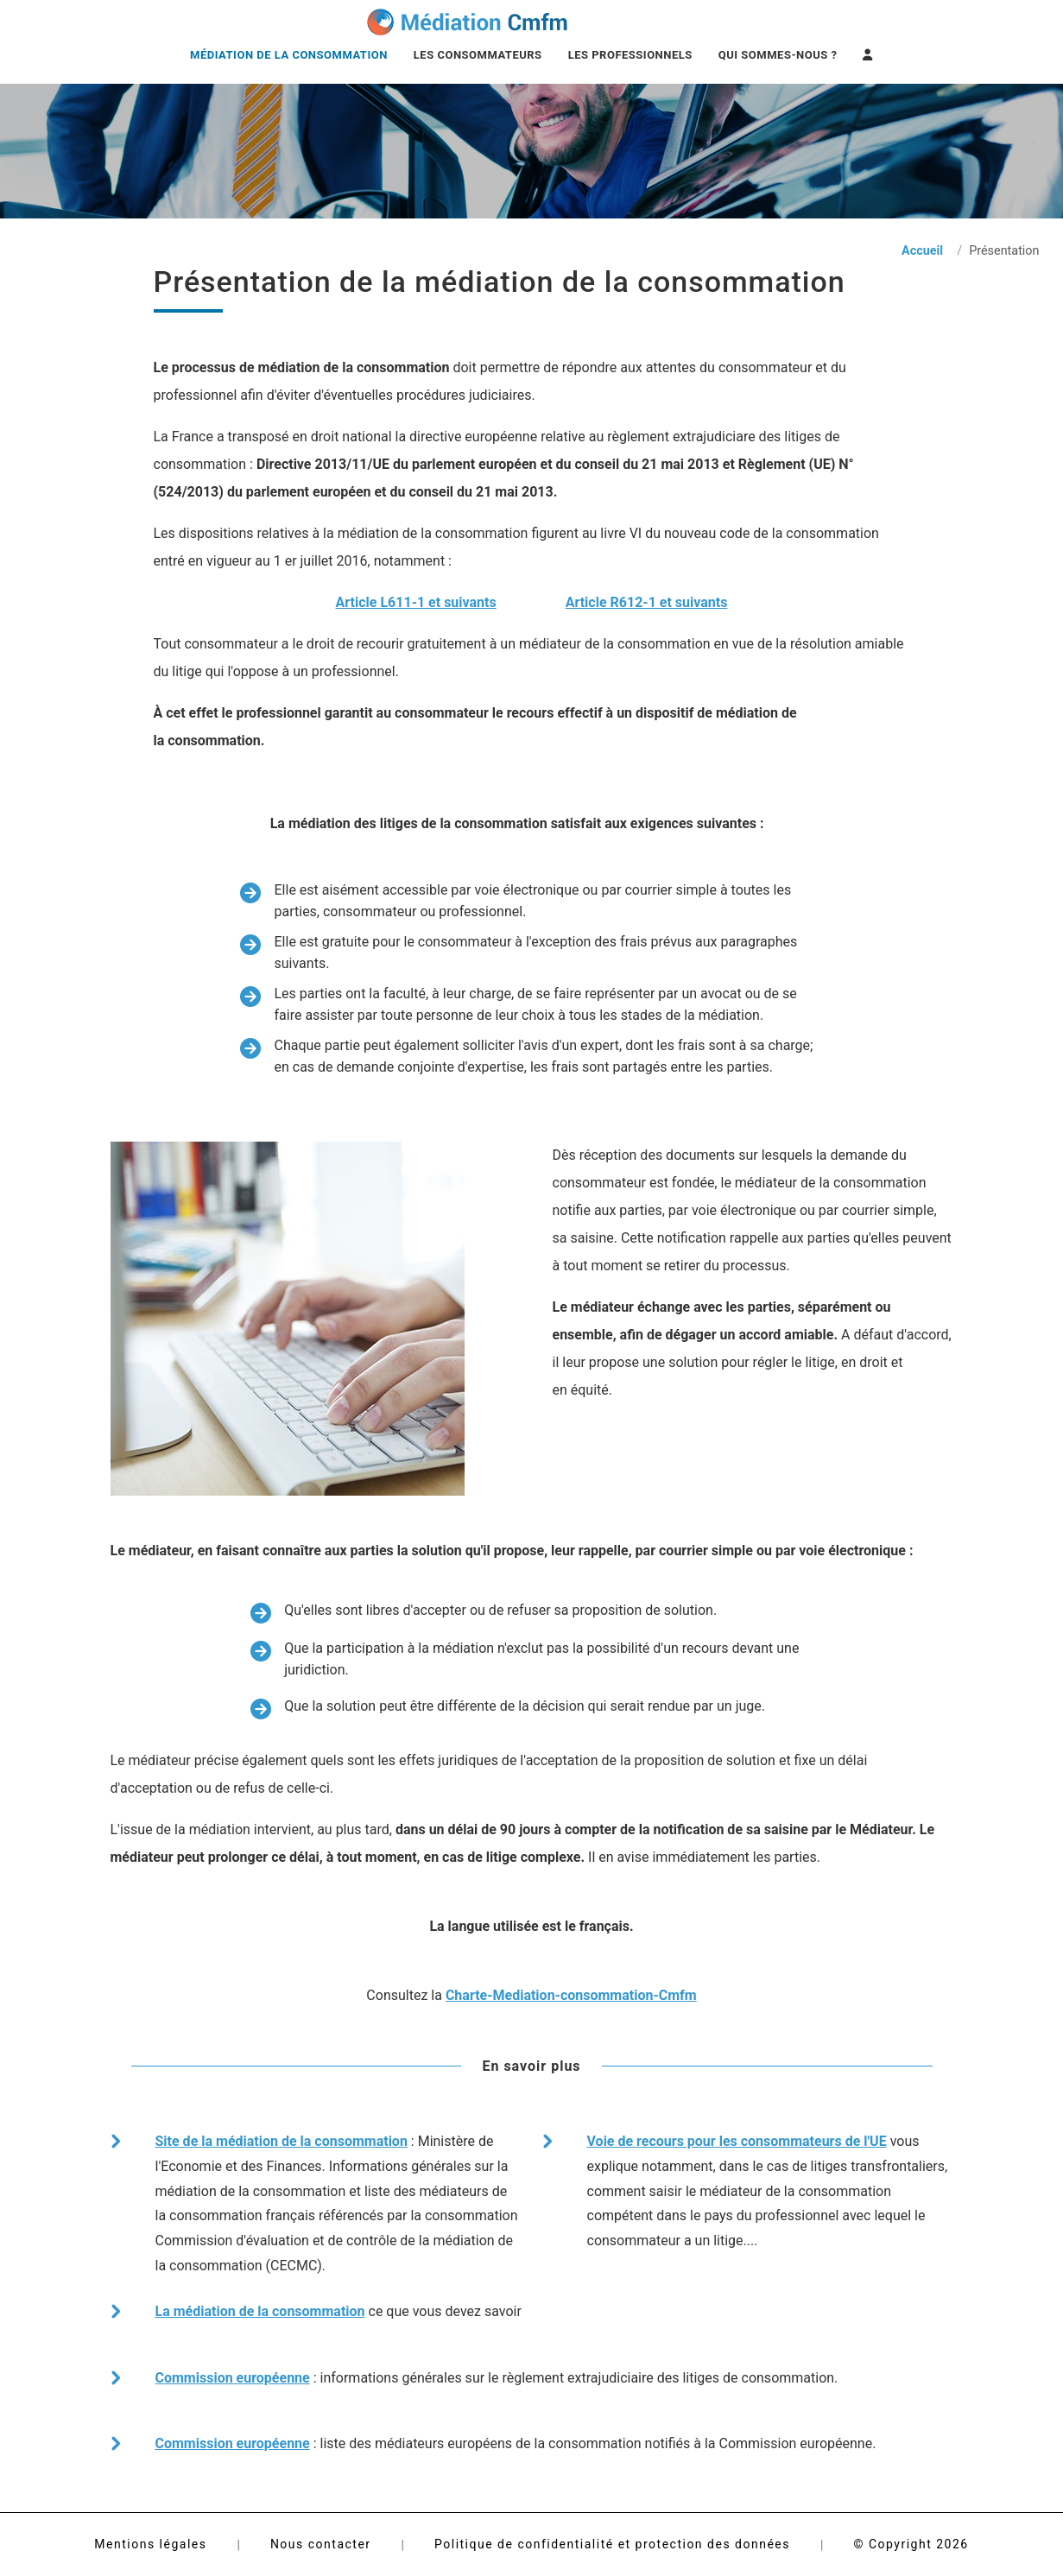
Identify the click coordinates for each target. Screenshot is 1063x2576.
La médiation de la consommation (260, 2311)
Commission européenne (232, 2378)
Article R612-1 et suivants (647, 602)
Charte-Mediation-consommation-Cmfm (571, 1995)
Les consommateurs (478, 54)
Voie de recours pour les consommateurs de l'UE (737, 2141)
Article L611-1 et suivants (416, 602)
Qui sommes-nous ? (778, 54)
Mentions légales (150, 2544)
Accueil (922, 251)
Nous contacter (320, 2544)
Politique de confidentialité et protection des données (612, 2544)
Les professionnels (630, 54)
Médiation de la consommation (289, 54)
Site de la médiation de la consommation (281, 2141)
